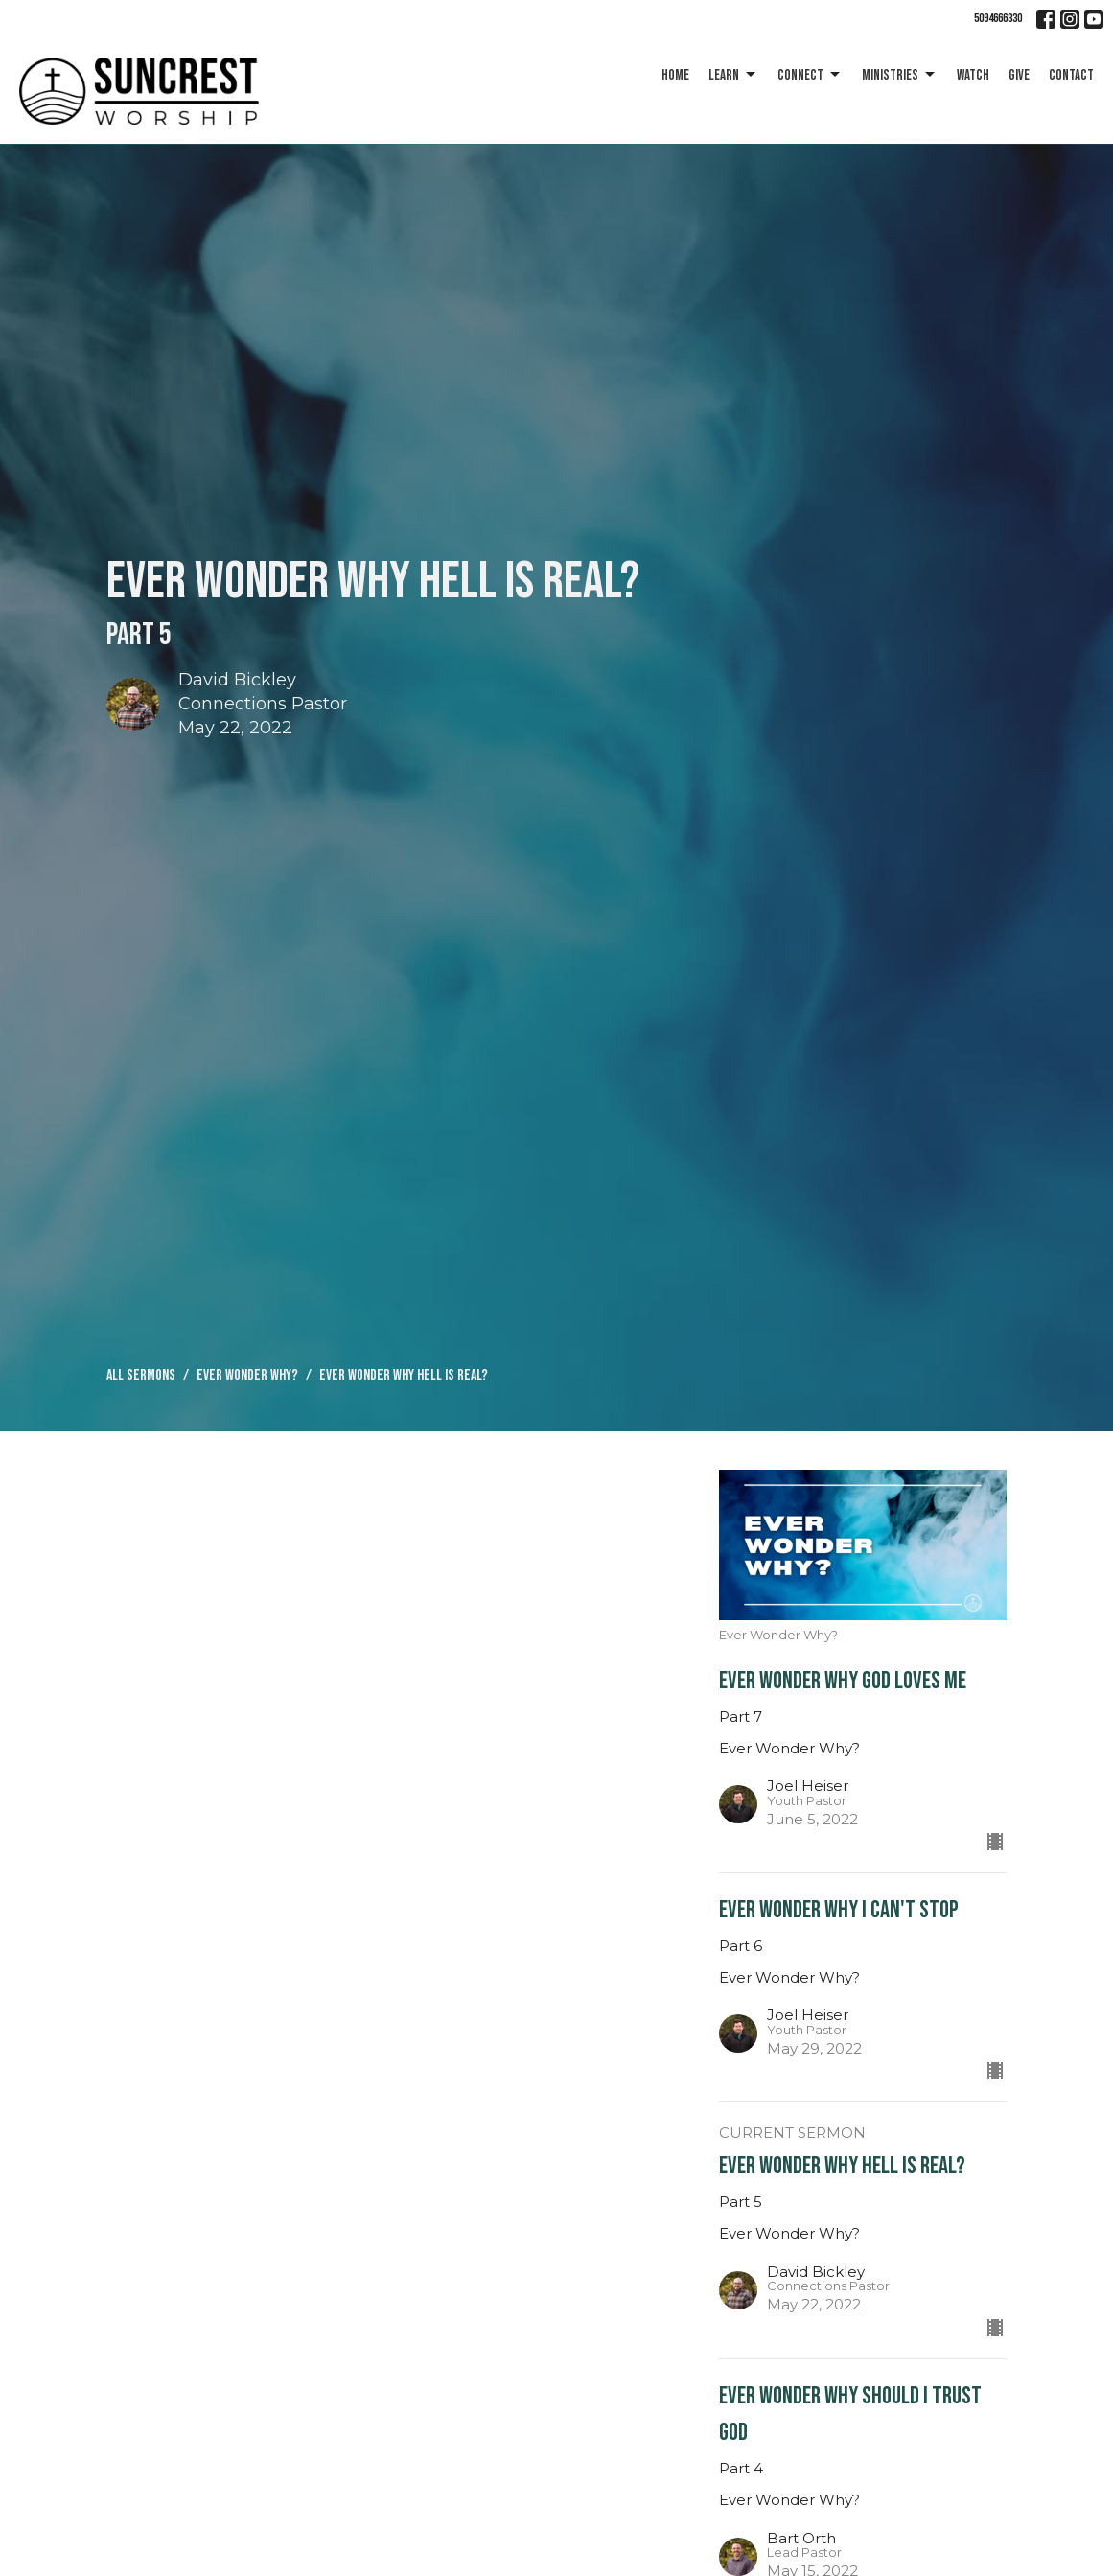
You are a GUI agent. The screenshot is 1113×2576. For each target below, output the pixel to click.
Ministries (900, 74)
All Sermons (140, 1375)
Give (1019, 75)
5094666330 (998, 18)
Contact (1071, 75)
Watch (973, 75)
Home (675, 75)
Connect (810, 74)
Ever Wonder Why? (247, 1375)
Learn (733, 74)
